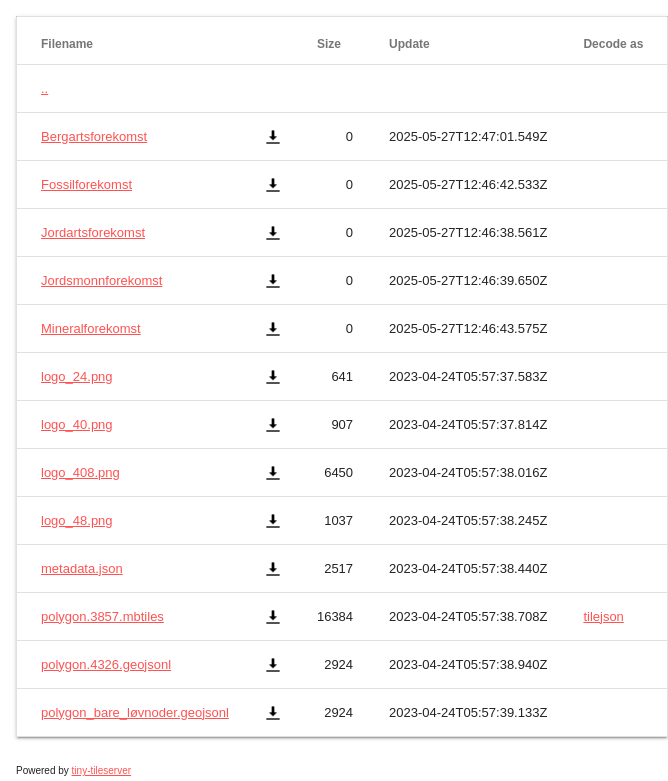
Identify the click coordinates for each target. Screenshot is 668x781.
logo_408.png (80, 472)
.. (44, 88)
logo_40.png (77, 424)
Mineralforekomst (91, 328)
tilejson (603, 616)
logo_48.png (77, 520)
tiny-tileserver (101, 770)
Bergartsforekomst (94, 136)
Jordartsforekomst (93, 232)
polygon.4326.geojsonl (106, 664)
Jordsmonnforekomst (101, 280)
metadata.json (82, 568)
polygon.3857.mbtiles (102, 616)
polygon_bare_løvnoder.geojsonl (135, 712)
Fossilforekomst (86, 184)
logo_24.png (77, 376)
